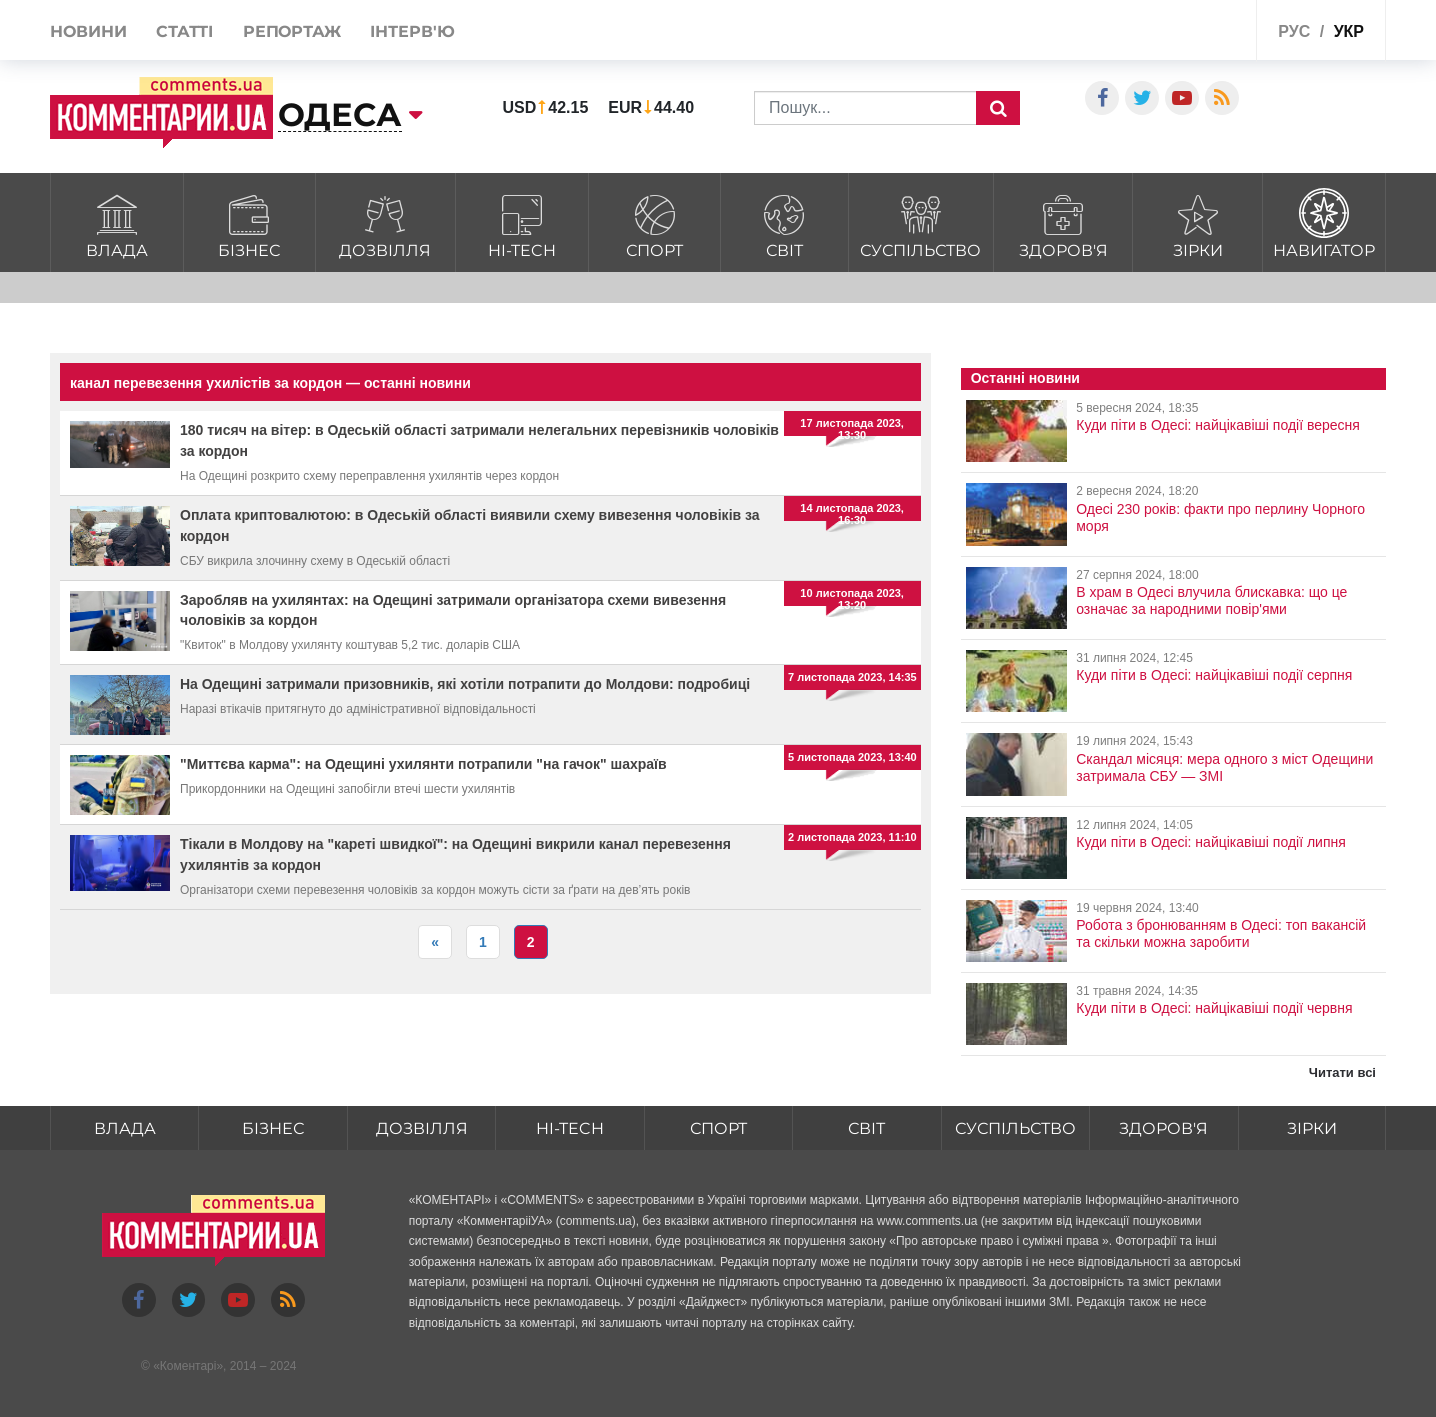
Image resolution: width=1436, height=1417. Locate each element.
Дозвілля (385, 223)
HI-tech (522, 223)
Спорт (654, 223)
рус (1294, 31)
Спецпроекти (1166, 33)
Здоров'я (1063, 223)
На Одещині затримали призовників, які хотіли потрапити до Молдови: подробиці (465, 684)
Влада (117, 223)
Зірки (1197, 223)
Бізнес (250, 223)
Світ (784, 223)
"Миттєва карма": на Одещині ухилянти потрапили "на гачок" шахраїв (423, 764)
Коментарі (188, 1366)
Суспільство (921, 223)
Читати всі (1342, 1072)
